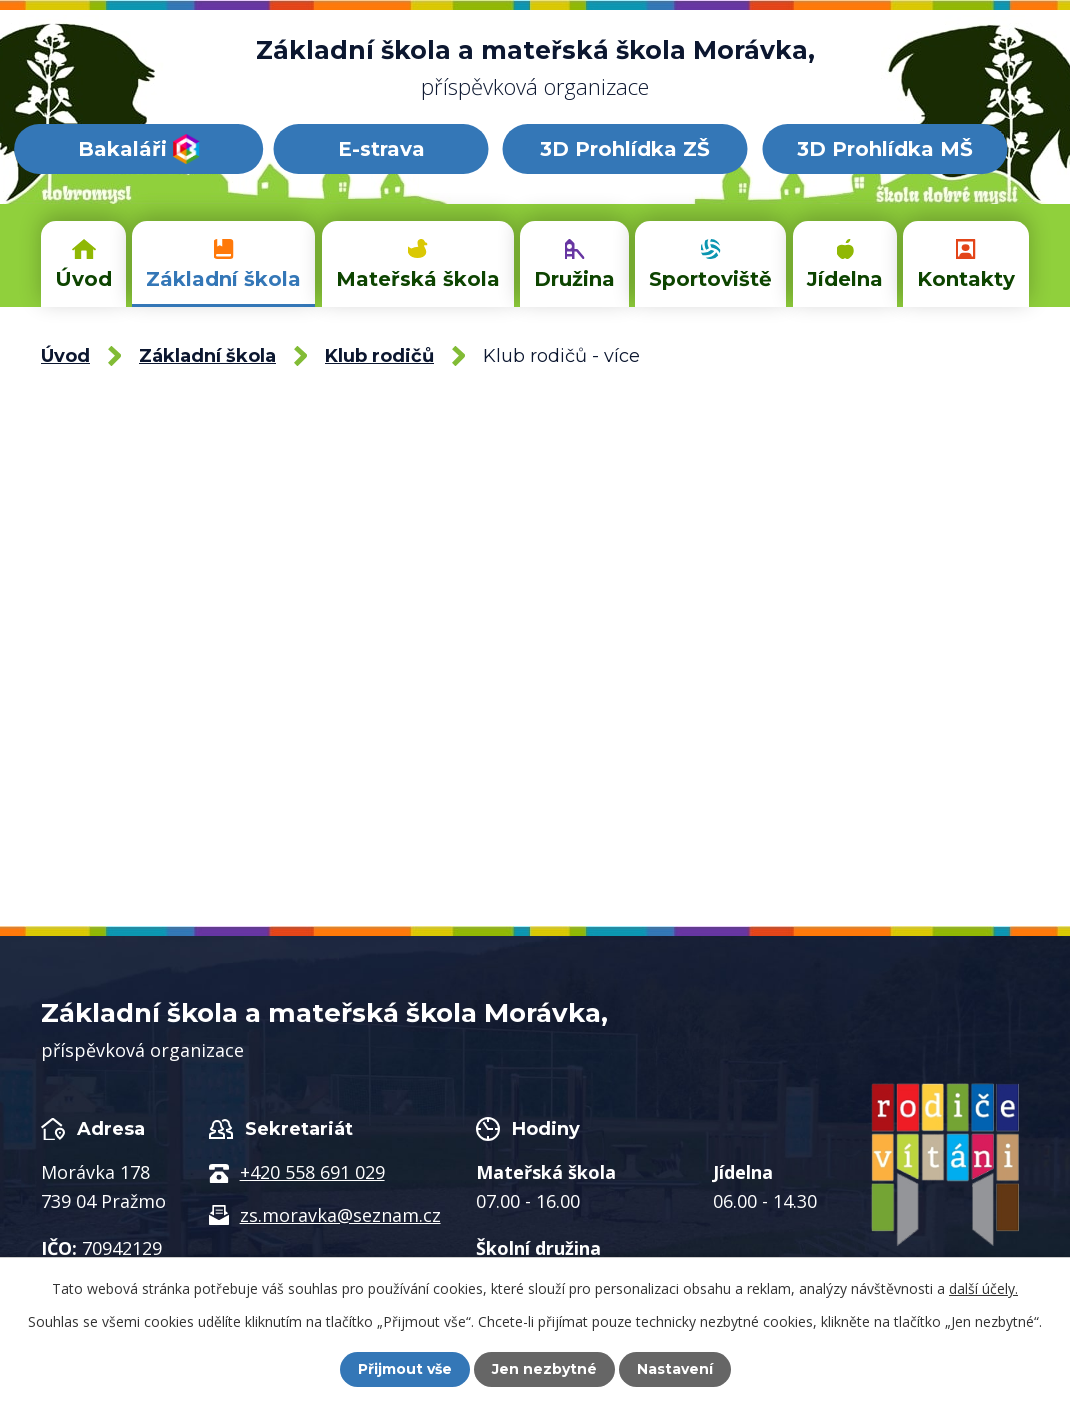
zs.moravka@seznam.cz (340, 1215)
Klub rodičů (379, 356)
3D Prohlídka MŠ (885, 149)
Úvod (83, 279)
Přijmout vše (405, 1369)
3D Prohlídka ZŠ (625, 149)
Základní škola (223, 279)
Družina (574, 279)
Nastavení (675, 1369)
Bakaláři (138, 149)
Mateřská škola (418, 279)
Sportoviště (710, 279)
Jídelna (845, 279)
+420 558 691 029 (312, 1172)
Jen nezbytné (544, 1369)
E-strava (381, 149)
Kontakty (966, 279)
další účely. (983, 1288)
